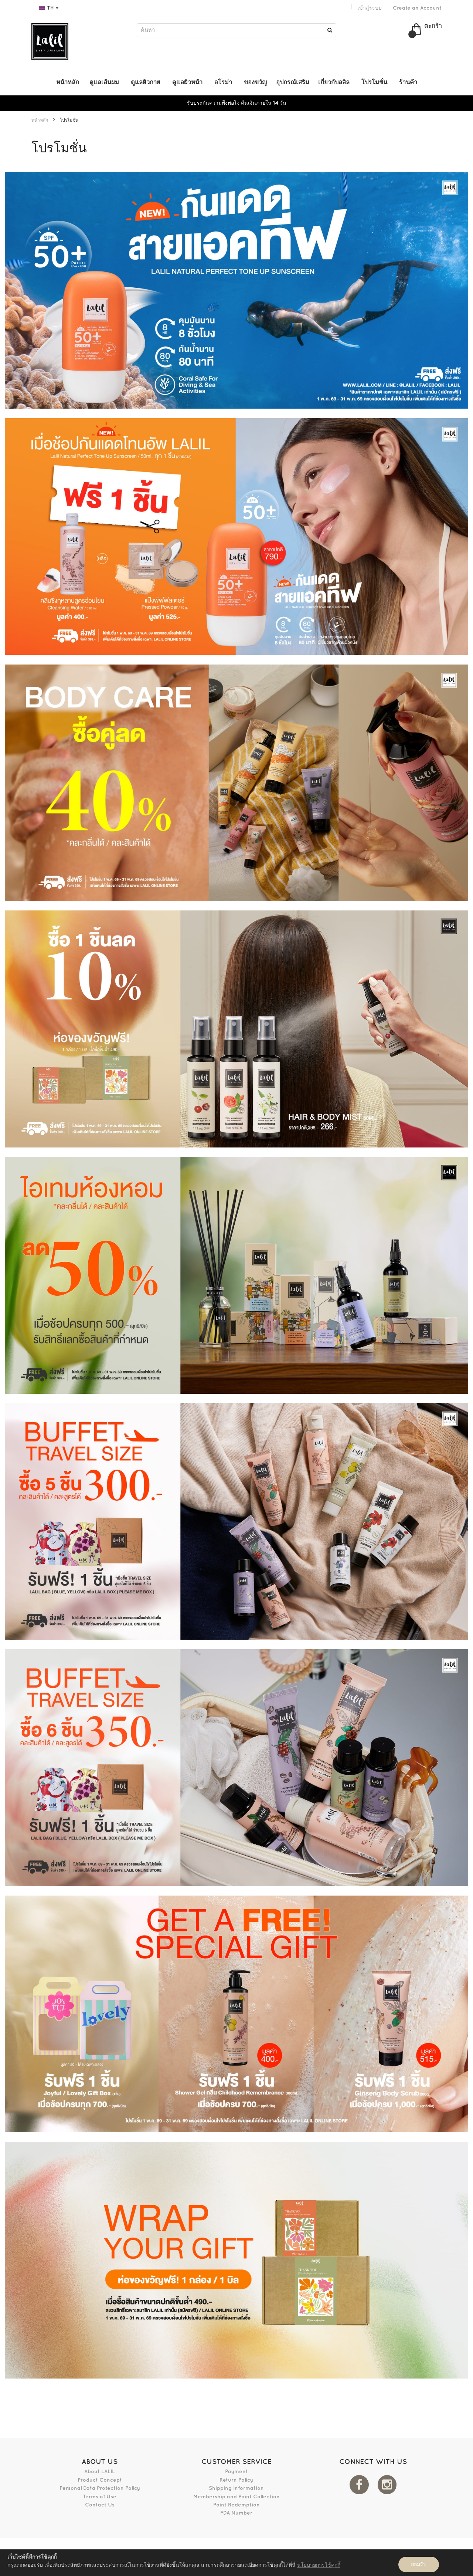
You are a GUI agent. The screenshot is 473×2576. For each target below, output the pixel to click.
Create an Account (417, 8)
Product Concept (100, 2480)
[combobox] (236, 30)
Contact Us (100, 2504)
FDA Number (236, 2513)
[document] (236, 2562)
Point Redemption (236, 2504)
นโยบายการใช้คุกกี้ (318, 2565)
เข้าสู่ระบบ (369, 8)
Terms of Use (99, 2496)
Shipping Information (236, 2488)
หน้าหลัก (40, 120)
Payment (236, 2471)
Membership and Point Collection (236, 2496)
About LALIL (99, 2471)
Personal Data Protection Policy (99, 2488)
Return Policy (236, 2480)
